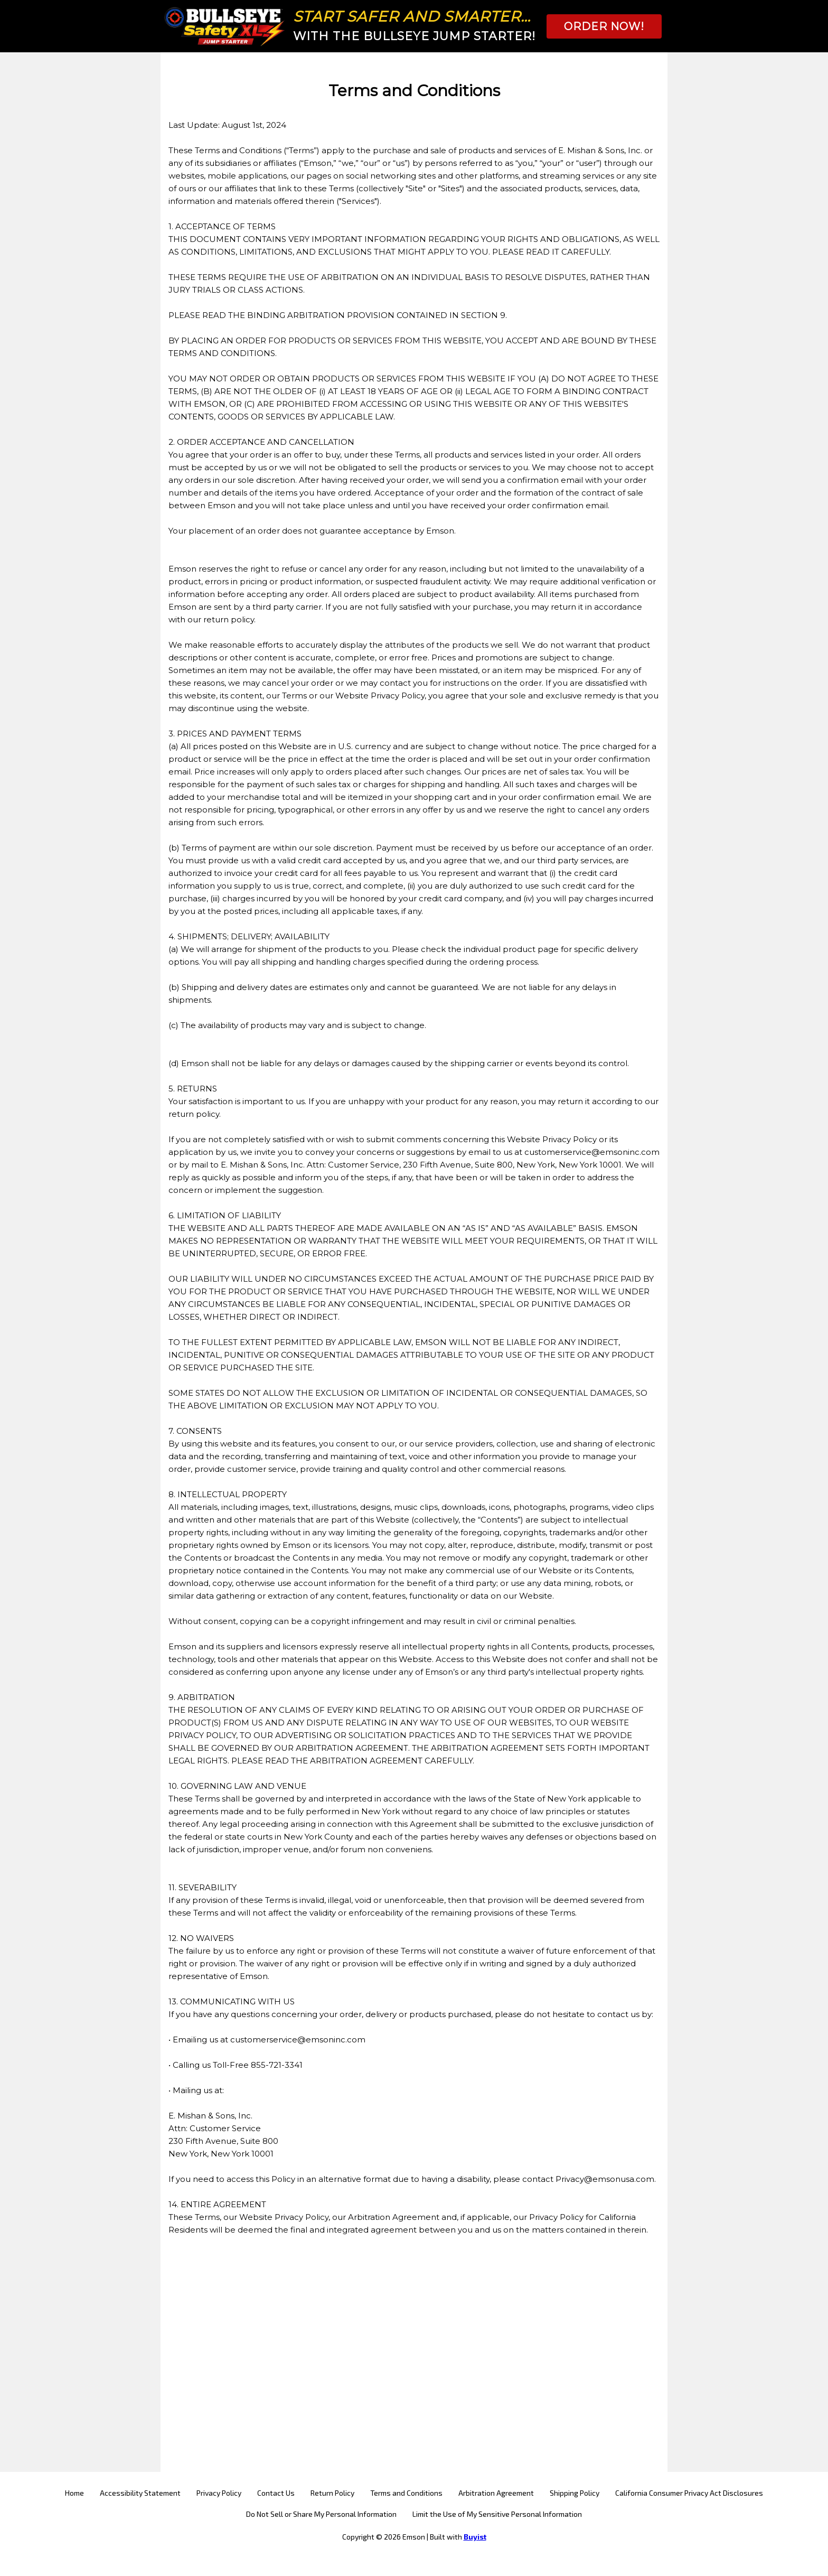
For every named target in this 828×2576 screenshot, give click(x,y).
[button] (604, 26)
